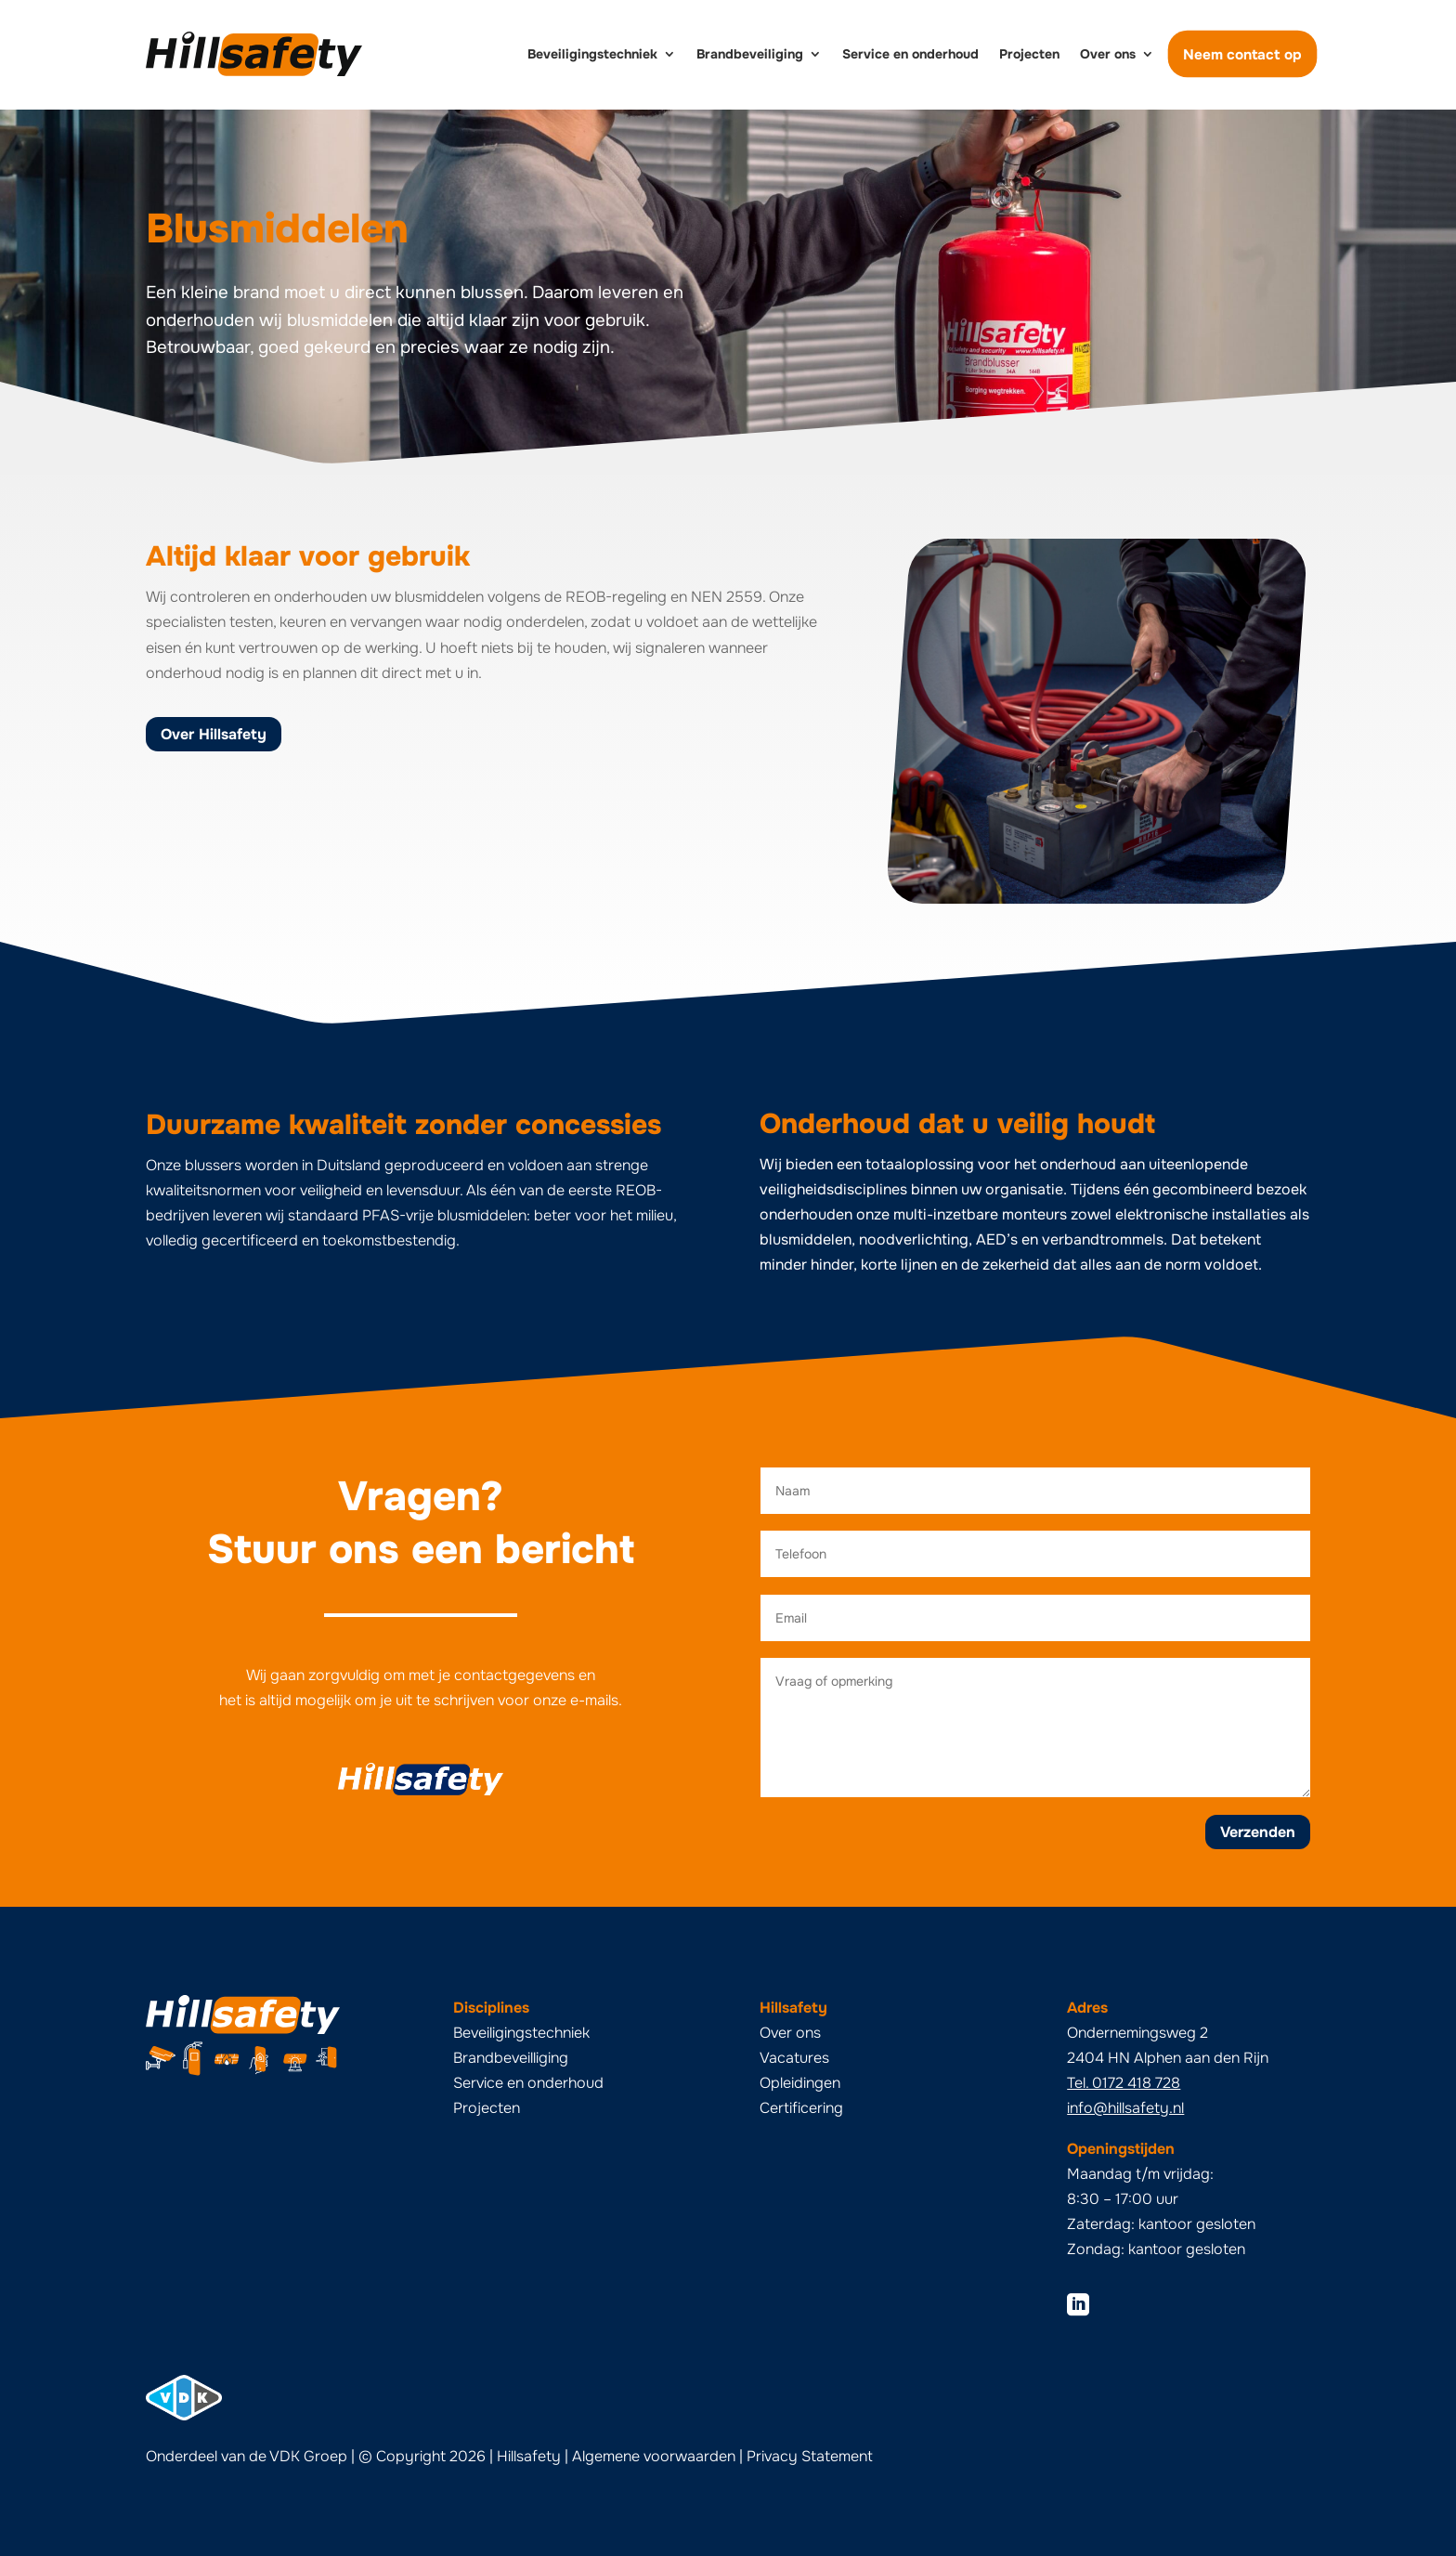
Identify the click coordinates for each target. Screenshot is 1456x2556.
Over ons (1108, 54)
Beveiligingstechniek (592, 54)
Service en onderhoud (910, 54)
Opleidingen (800, 2083)
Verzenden (1257, 1832)
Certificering (801, 2108)
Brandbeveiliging (749, 54)
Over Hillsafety (213, 734)
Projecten (1029, 54)
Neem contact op (1242, 54)
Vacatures (794, 2057)
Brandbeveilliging (510, 2057)
